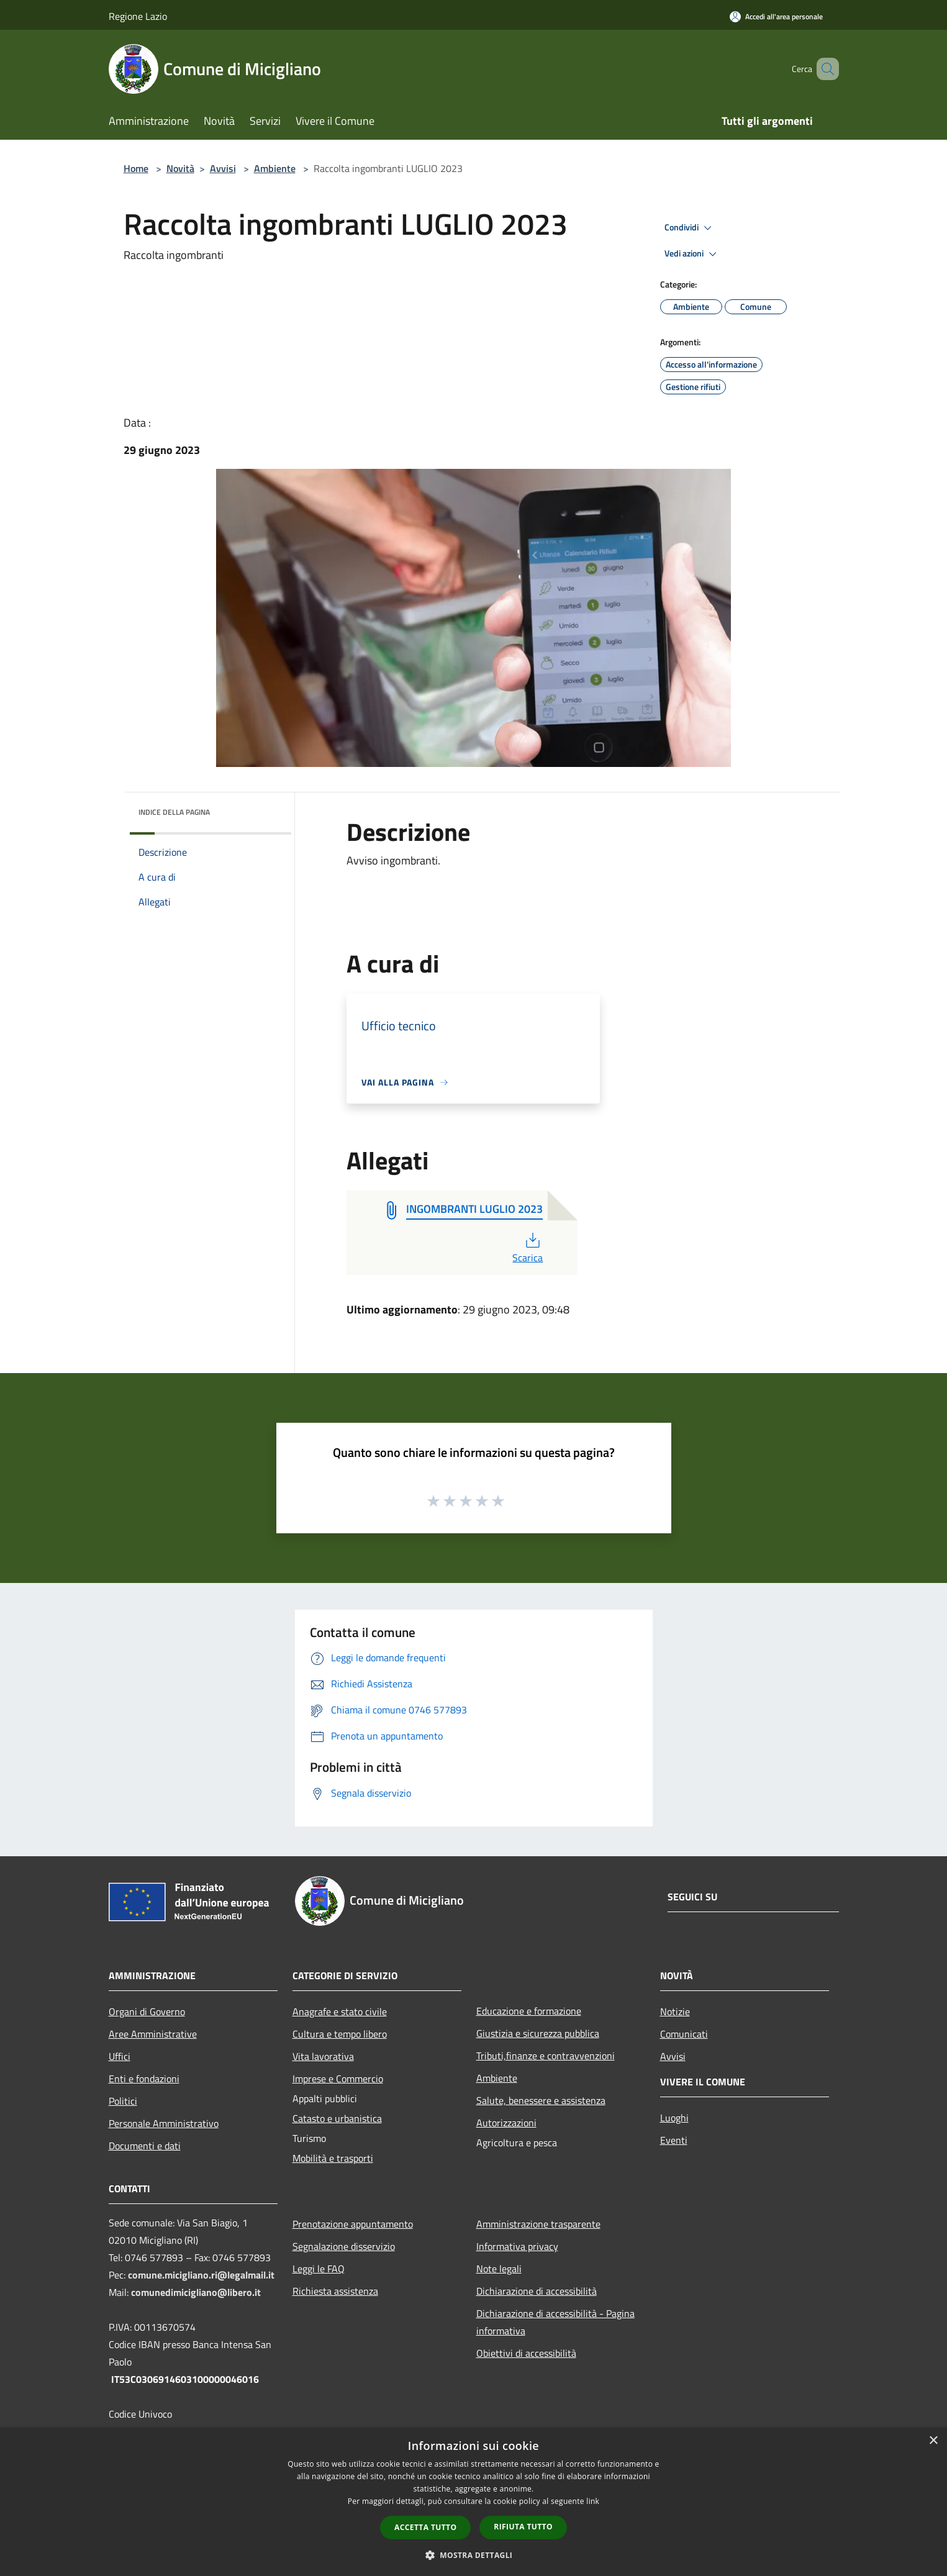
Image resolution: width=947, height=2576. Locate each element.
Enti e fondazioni (144, 2078)
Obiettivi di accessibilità (526, 2353)
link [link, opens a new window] (592, 2501)
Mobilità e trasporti (332, 2158)
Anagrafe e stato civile (339, 2011)
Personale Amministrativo (164, 2123)
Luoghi (674, 2117)
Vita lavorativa (323, 2056)
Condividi (689, 227)
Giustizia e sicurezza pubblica (537, 2033)
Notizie (675, 2011)
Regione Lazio (138, 16)
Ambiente (275, 168)
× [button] (933, 2441)
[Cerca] (824, 69)
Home (136, 168)
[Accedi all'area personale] (776, 16)
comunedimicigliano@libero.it (196, 2292)
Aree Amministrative (153, 2033)
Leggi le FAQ (318, 2268)
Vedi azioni (692, 254)
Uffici (119, 2056)
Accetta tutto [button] (425, 2527)
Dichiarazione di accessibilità (536, 2290)
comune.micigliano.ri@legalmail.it (201, 2274)
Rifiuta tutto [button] (523, 2526)
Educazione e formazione (528, 2010)
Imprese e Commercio (337, 2078)
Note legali (499, 2268)
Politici (123, 2100)
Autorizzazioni (506, 2122)
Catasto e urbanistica (337, 2118)
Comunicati (684, 2033)
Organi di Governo (147, 2011)
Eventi (673, 2140)
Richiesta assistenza (335, 2290)
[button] (474, 2555)
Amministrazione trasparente (538, 2223)
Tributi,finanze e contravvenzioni (545, 2055)
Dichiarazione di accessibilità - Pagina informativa (555, 2322)
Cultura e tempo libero (339, 2033)
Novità (180, 168)
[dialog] (473, 2502)
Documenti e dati (145, 2145)
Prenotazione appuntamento (352, 2223)
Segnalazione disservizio (343, 2246)
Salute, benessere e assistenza (540, 2100)
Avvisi (223, 168)
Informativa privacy (517, 2246)
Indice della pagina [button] (174, 812)
